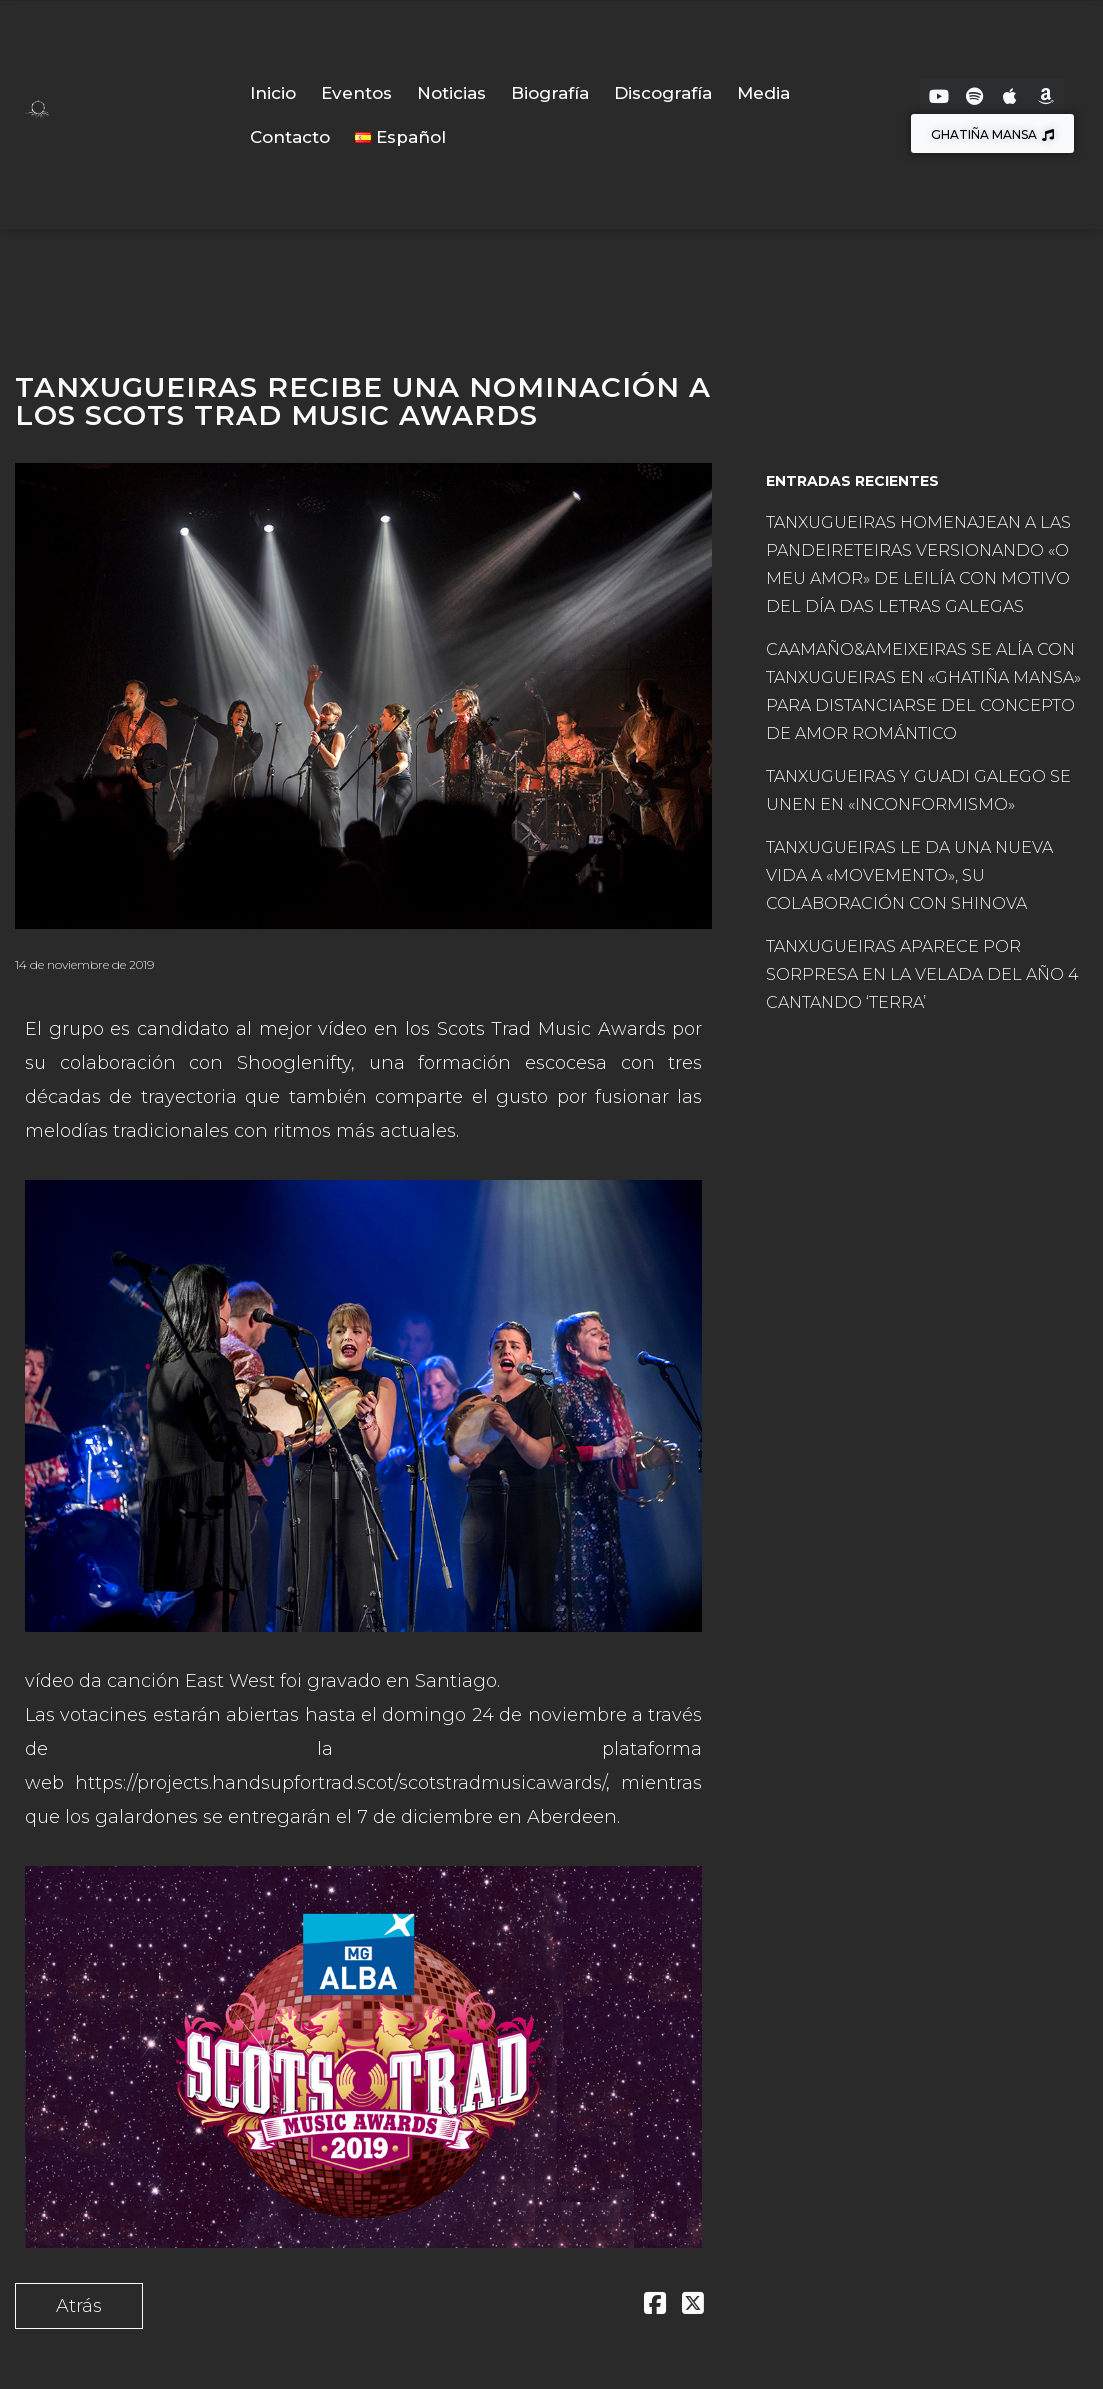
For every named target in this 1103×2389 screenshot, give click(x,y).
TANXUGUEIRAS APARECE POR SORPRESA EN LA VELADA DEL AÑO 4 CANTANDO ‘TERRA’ (922, 974)
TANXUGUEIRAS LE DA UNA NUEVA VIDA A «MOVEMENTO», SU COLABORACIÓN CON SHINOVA (909, 875)
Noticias (451, 93)
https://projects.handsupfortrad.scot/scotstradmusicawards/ (340, 1783)
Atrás (79, 2306)
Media (763, 93)
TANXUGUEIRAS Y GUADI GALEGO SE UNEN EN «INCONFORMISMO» (918, 790)
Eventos (356, 93)
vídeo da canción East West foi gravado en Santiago (261, 1681)
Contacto (290, 137)
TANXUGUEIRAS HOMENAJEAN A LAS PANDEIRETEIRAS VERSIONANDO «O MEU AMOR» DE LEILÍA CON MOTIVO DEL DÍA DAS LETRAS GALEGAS (918, 564)
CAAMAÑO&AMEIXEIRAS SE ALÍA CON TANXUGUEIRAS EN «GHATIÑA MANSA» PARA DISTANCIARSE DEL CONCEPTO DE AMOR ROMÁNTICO (923, 691)
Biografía (550, 93)
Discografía (663, 93)
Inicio (273, 93)
